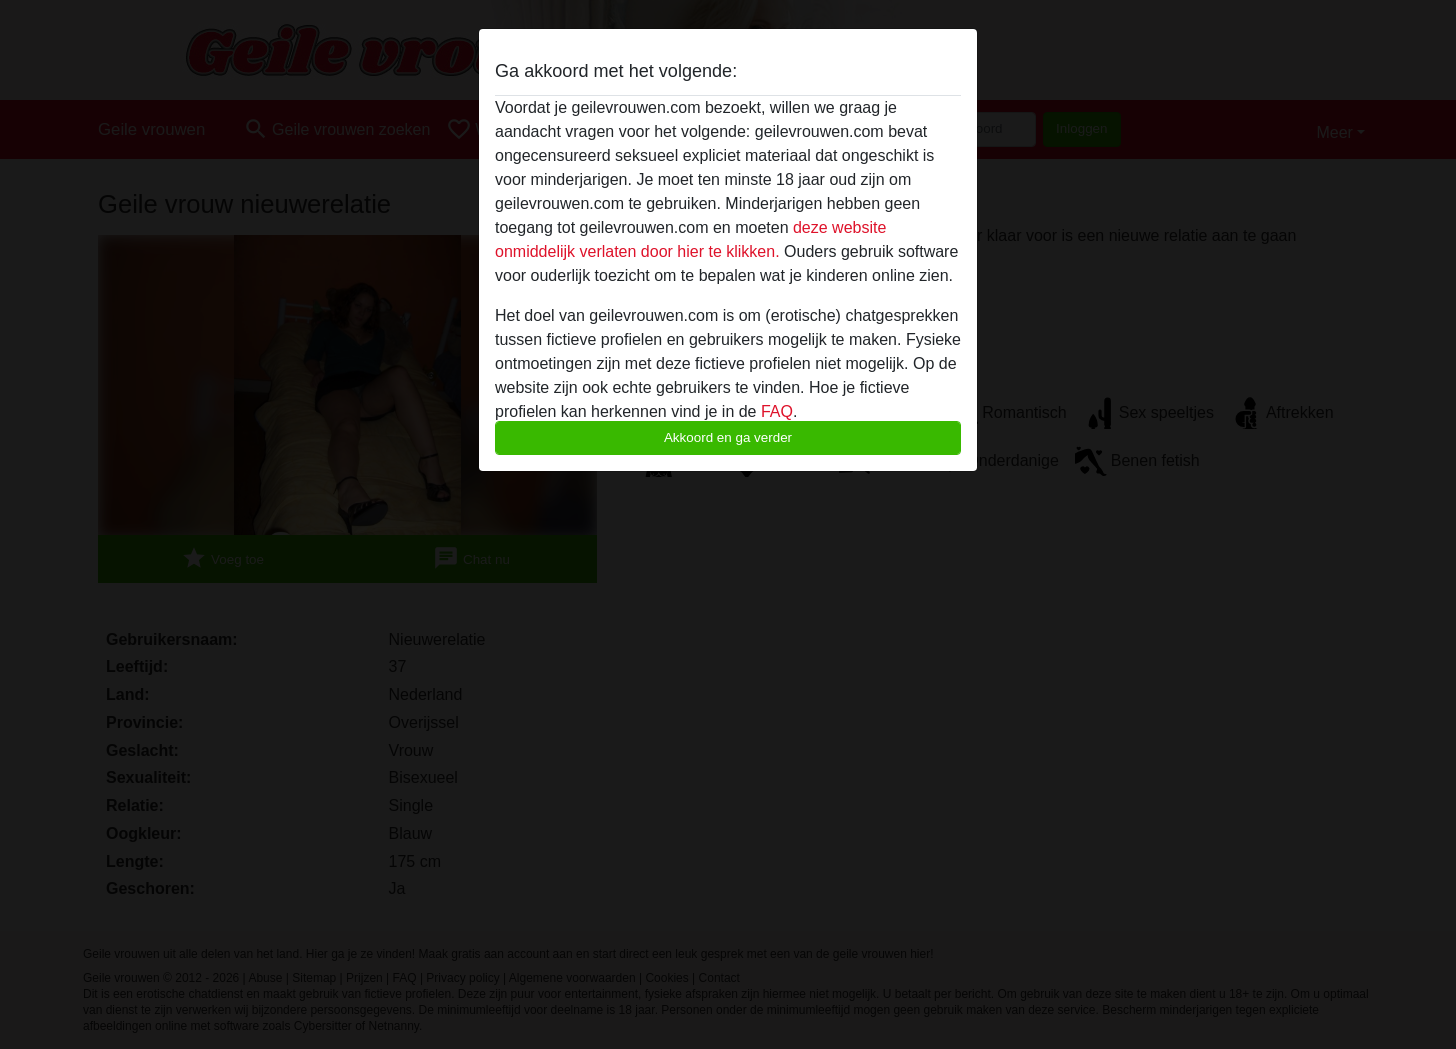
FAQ (777, 411)
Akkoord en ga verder (728, 437)
